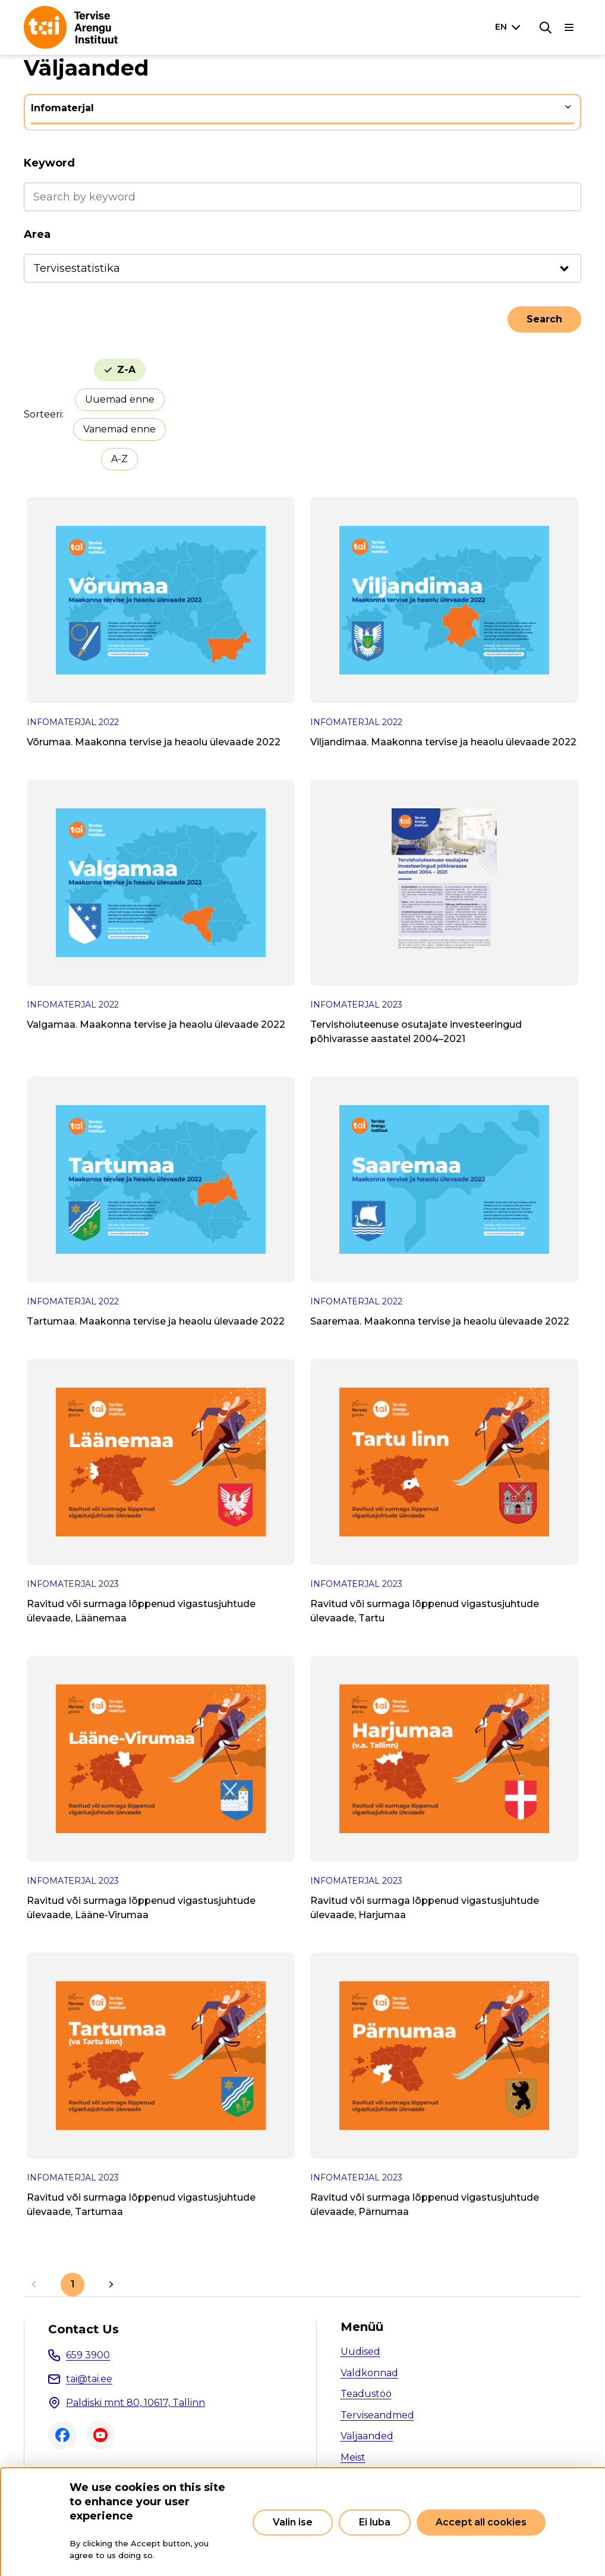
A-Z (119, 459)
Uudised (360, 2351)
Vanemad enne (119, 429)
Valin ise (293, 2522)
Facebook (62, 2435)
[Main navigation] (569, 27)
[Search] (545, 27)
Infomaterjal (62, 108)
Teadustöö (366, 2393)
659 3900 (88, 2355)
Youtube (100, 2435)
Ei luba (374, 2522)
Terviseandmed (377, 2415)
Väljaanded (367, 2436)
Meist (353, 2457)
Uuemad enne (120, 399)
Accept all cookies (481, 2522)
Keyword (49, 163)
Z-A (126, 369)
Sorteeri (43, 414)
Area (37, 234)
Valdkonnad (369, 2373)
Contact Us (83, 2329)
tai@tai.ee (89, 2378)
